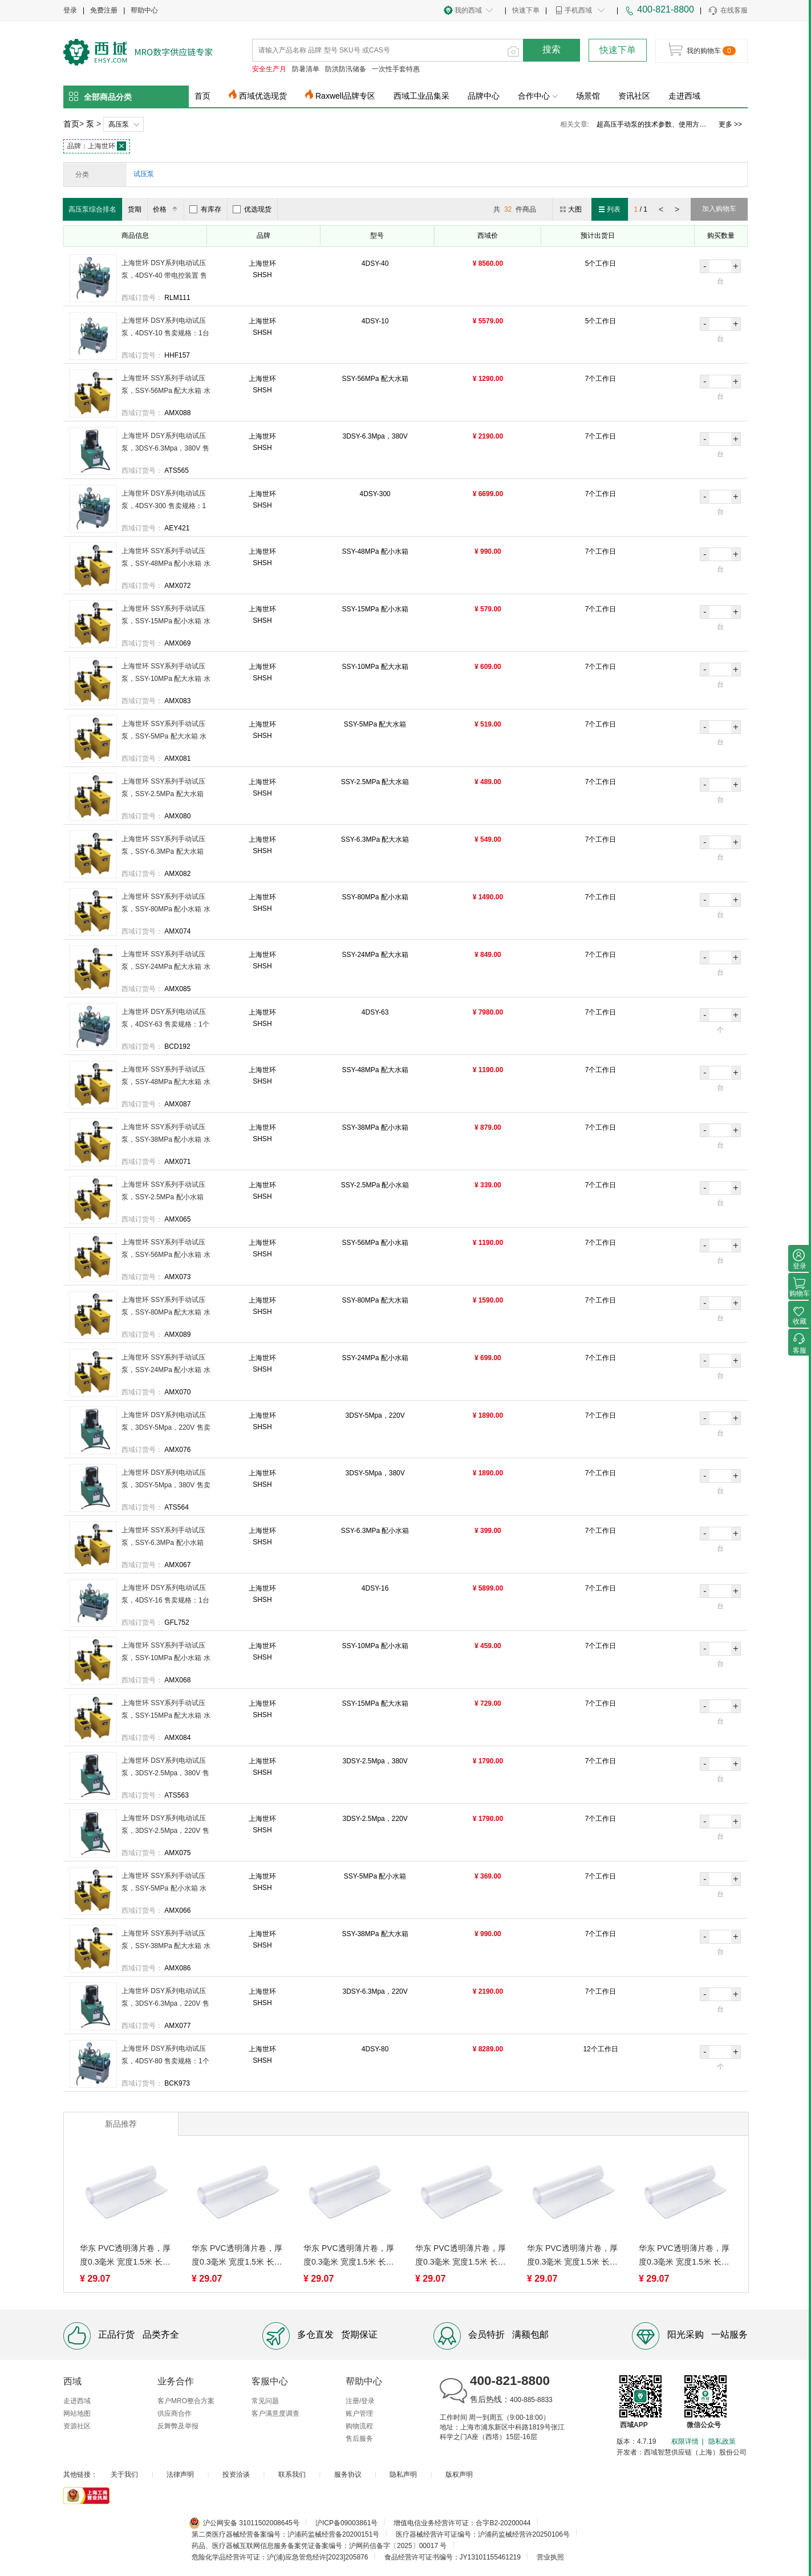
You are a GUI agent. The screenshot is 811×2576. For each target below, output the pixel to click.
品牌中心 (484, 95)
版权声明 (459, 2474)
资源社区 (77, 2426)
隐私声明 (403, 2474)
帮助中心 (144, 10)
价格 (167, 209)
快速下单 (526, 10)
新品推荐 (121, 2123)
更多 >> (730, 124)
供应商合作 (174, 2413)
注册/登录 (360, 2401)
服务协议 (348, 2474)
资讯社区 (634, 95)
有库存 (205, 209)
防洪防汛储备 (345, 69)
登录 (70, 10)
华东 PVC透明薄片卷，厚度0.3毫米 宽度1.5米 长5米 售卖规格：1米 (125, 2256)
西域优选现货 (263, 95)
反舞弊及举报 (177, 2426)
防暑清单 (305, 69)
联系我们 (292, 2474)
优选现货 (252, 209)
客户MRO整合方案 (185, 2401)
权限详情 (685, 2441)
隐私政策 (722, 2441)
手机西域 (578, 10)
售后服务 (359, 2439)
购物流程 (359, 2426)
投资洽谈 (236, 2474)
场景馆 (588, 95)
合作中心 (538, 95)
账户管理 (359, 2413)
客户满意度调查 (275, 2413)
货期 (134, 209)
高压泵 (118, 124)
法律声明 (180, 2474)
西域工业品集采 (421, 95)
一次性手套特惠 (396, 69)
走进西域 (684, 95)
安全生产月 (269, 69)
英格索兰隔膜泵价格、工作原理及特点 (654, 124)
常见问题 (265, 2401)
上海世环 (96, 146)
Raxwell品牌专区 (345, 95)
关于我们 (124, 2474)
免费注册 (103, 10)
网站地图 (77, 2413)
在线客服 (727, 11)
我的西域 (468, 10)
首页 (202, 95)
